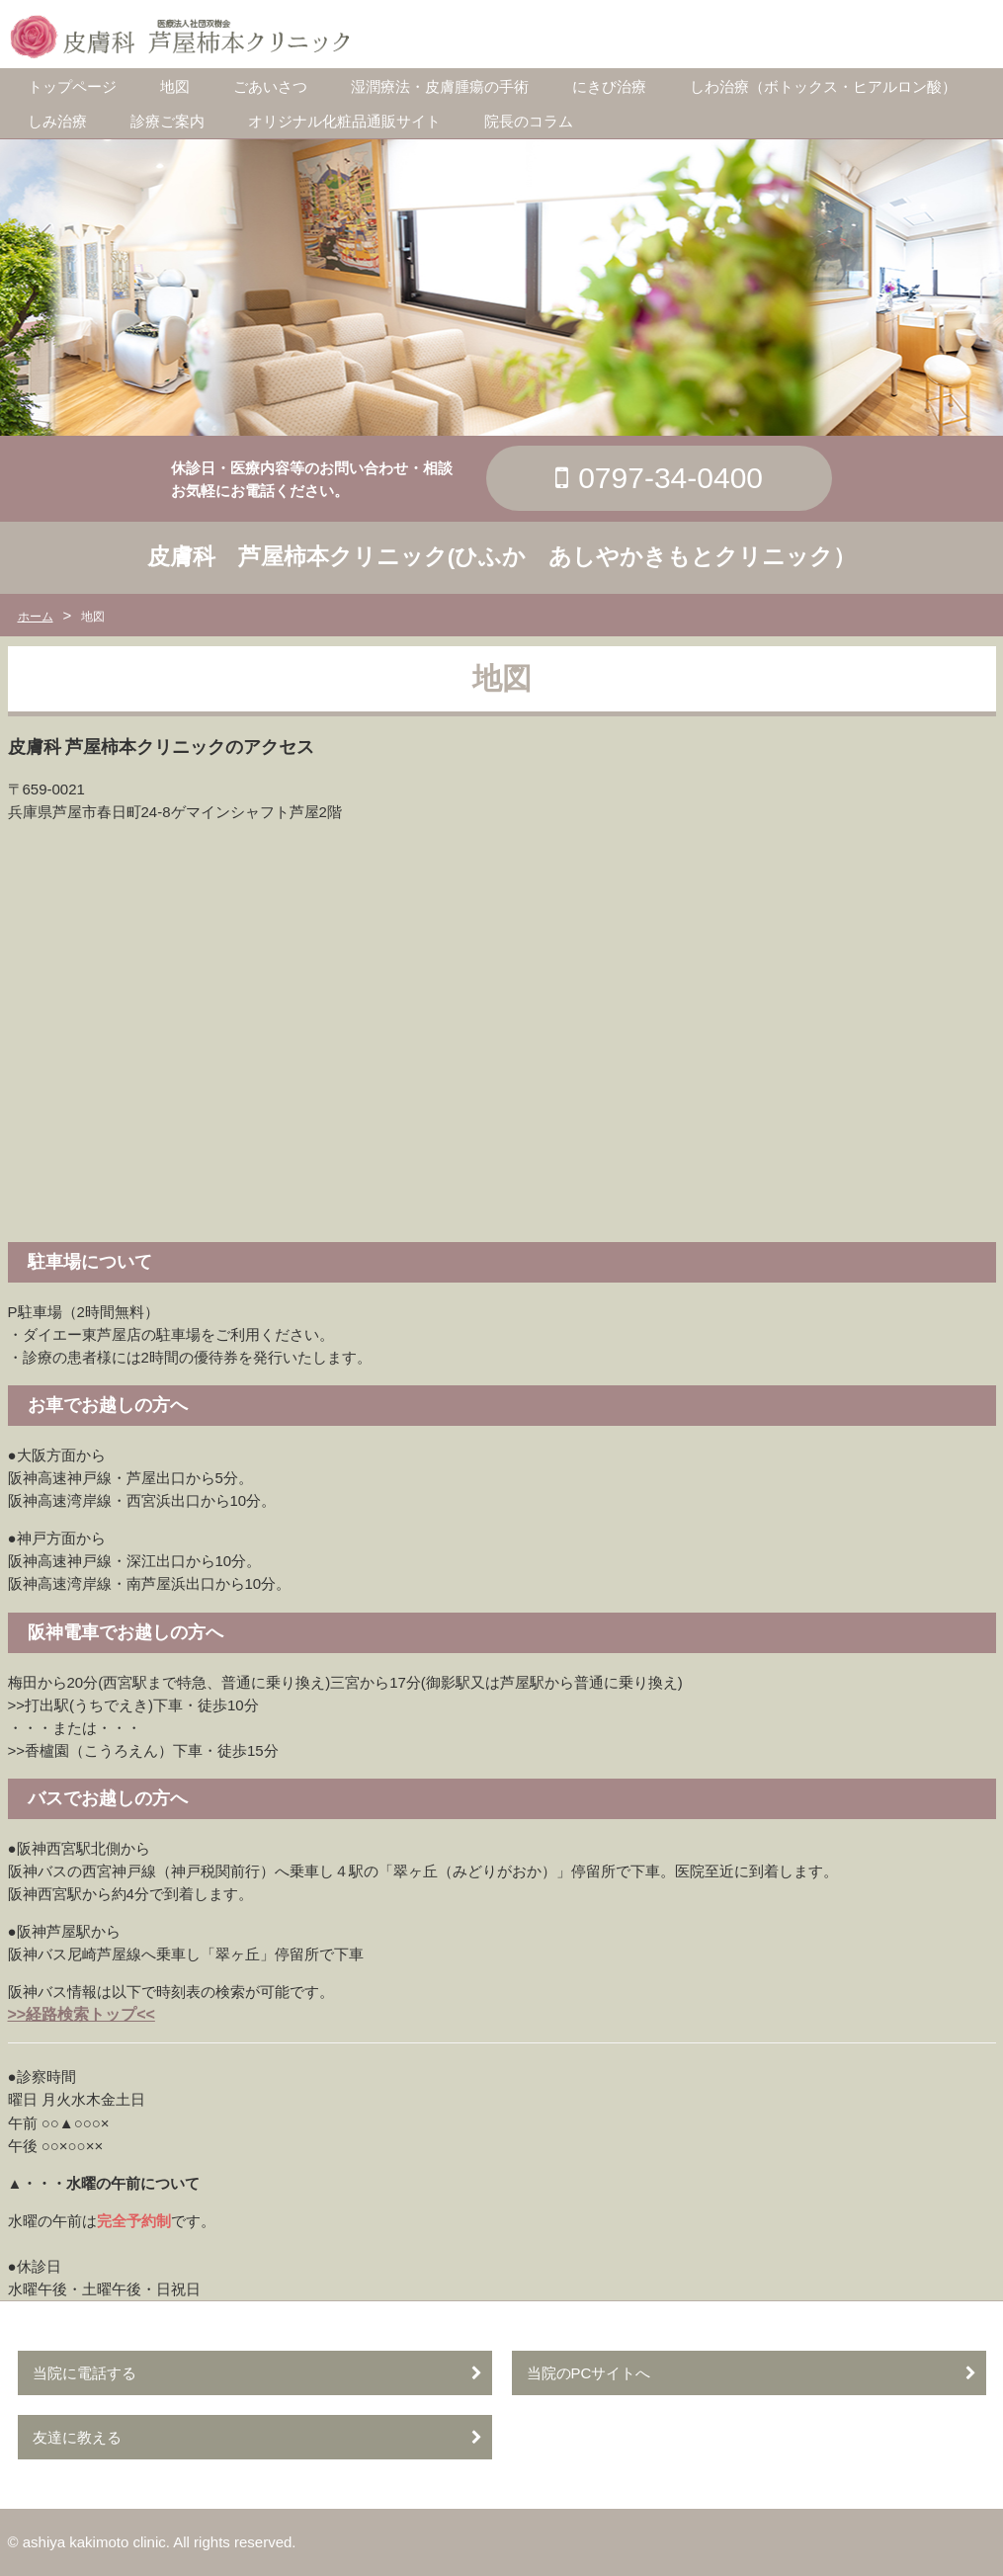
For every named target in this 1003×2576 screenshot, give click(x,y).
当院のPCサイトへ (589, 2373)
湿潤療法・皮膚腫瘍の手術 (440, 86)
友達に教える (77, 2437)
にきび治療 (609, 86)
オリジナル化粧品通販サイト (344, 121)
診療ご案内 (167, 121)
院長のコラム (528, 121)
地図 (175, 86)
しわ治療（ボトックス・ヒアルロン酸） (823, 86)
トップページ (72, 86)
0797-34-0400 (670, 477)
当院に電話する (84, 2373)
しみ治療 (57, 121)
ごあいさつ (270, 86)
